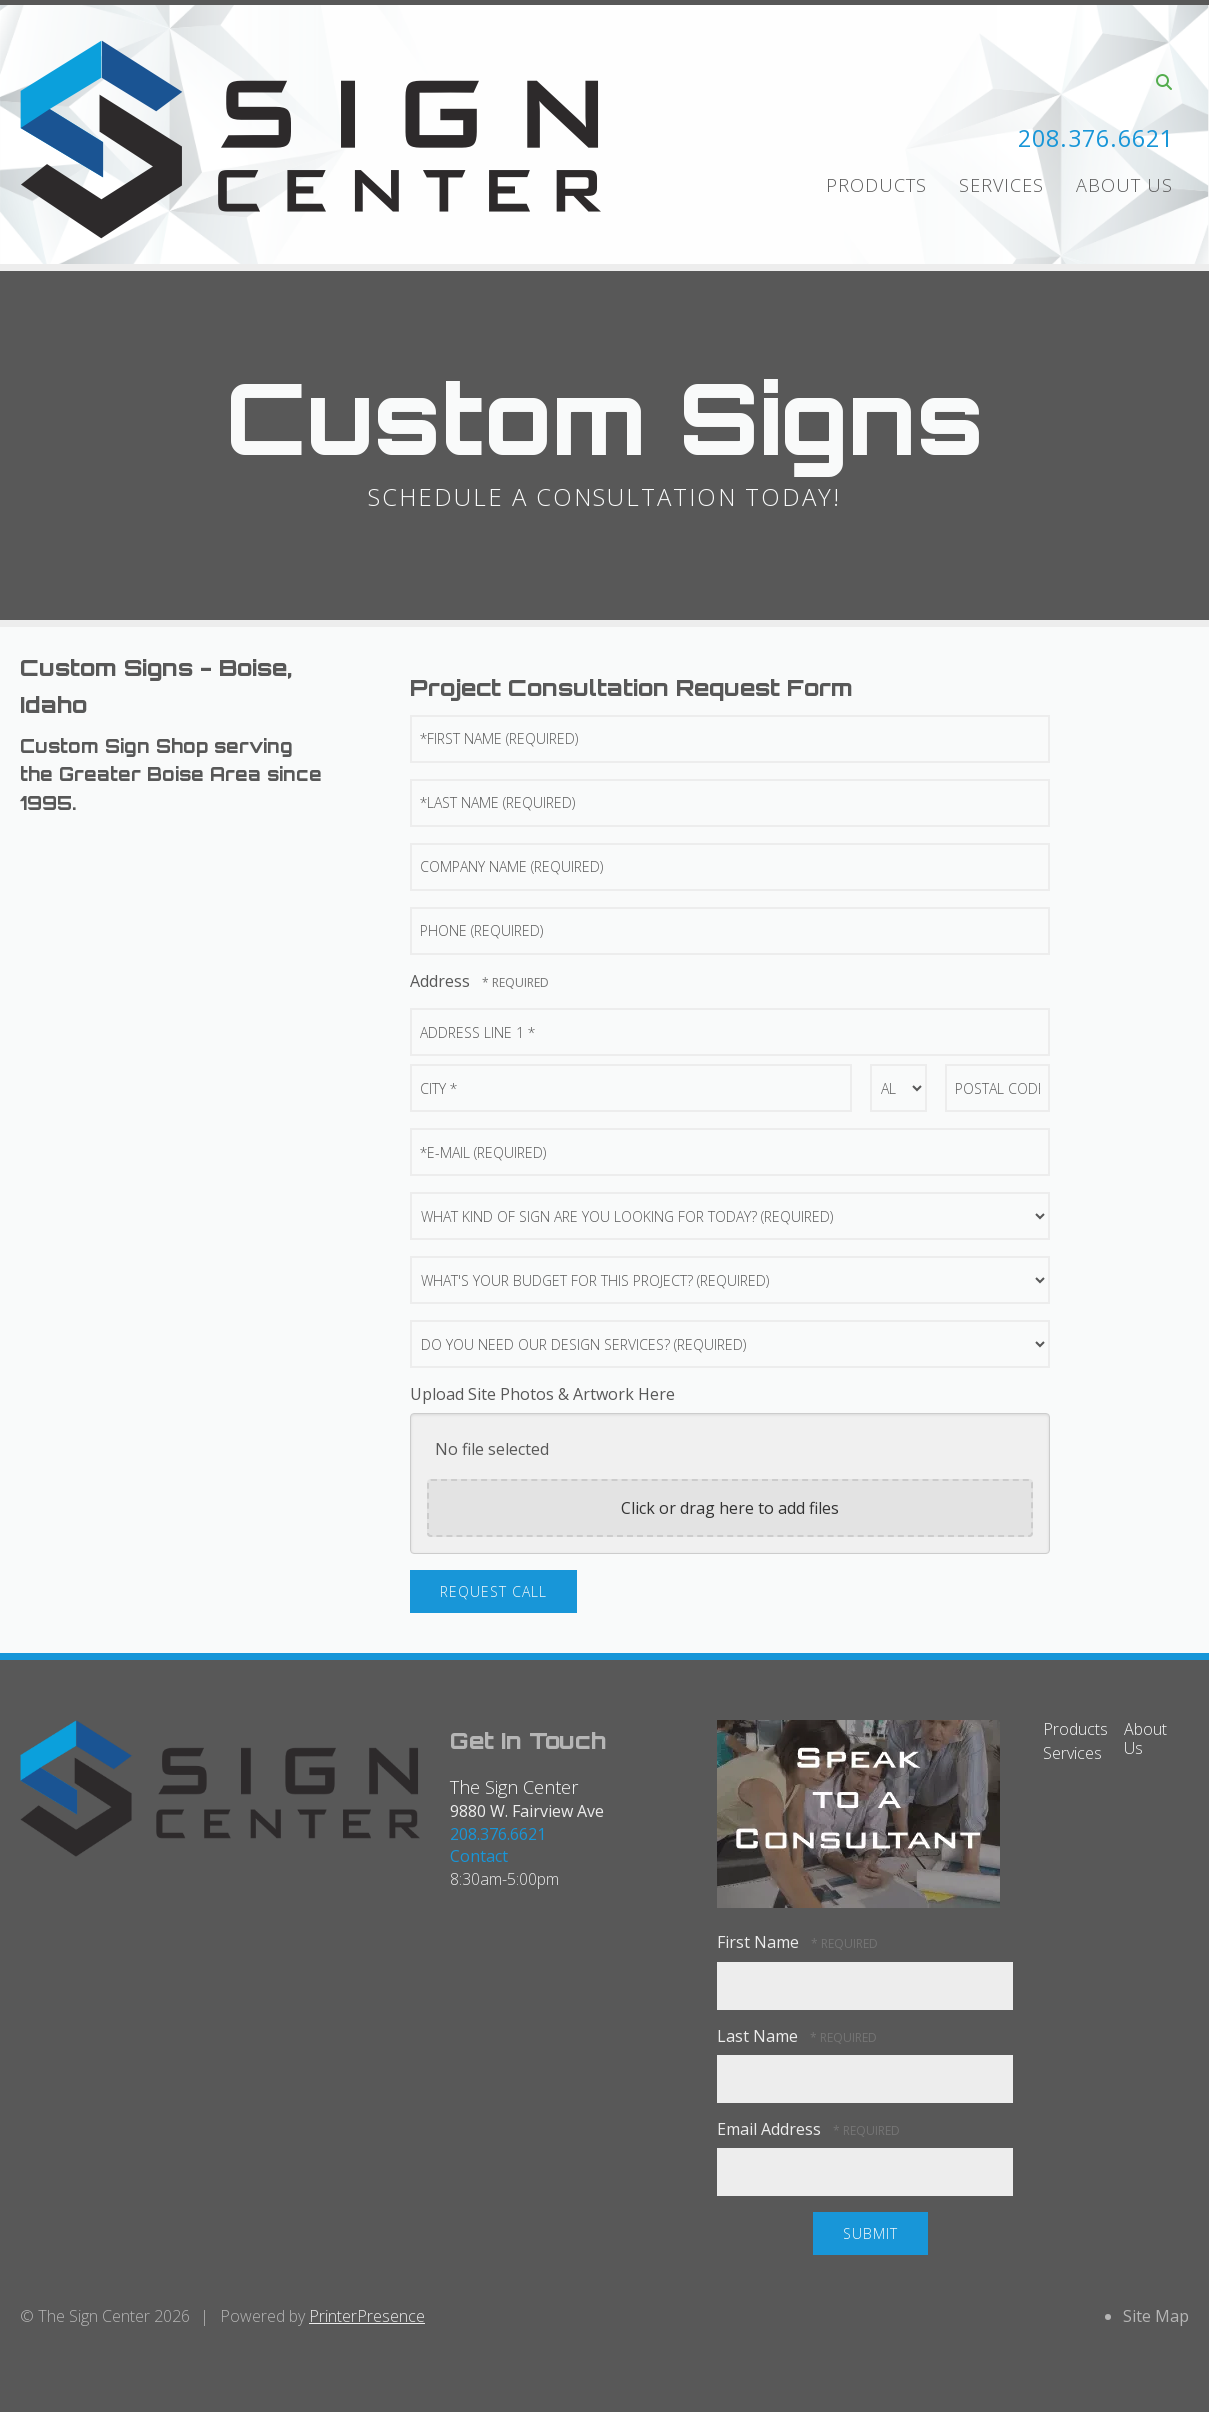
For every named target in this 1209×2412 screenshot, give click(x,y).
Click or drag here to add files (730, 1508)
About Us (1124, 185)
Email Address (771, 2129)
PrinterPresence (367, 2316)
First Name (760, 1942)
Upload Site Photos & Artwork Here (542, 1394)
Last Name (759, 2036)
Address (442, 981)
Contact (479, 1856)
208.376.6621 (1091, 137)
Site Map (1156, 2316)
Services (1001, 185)
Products (876, 185)
